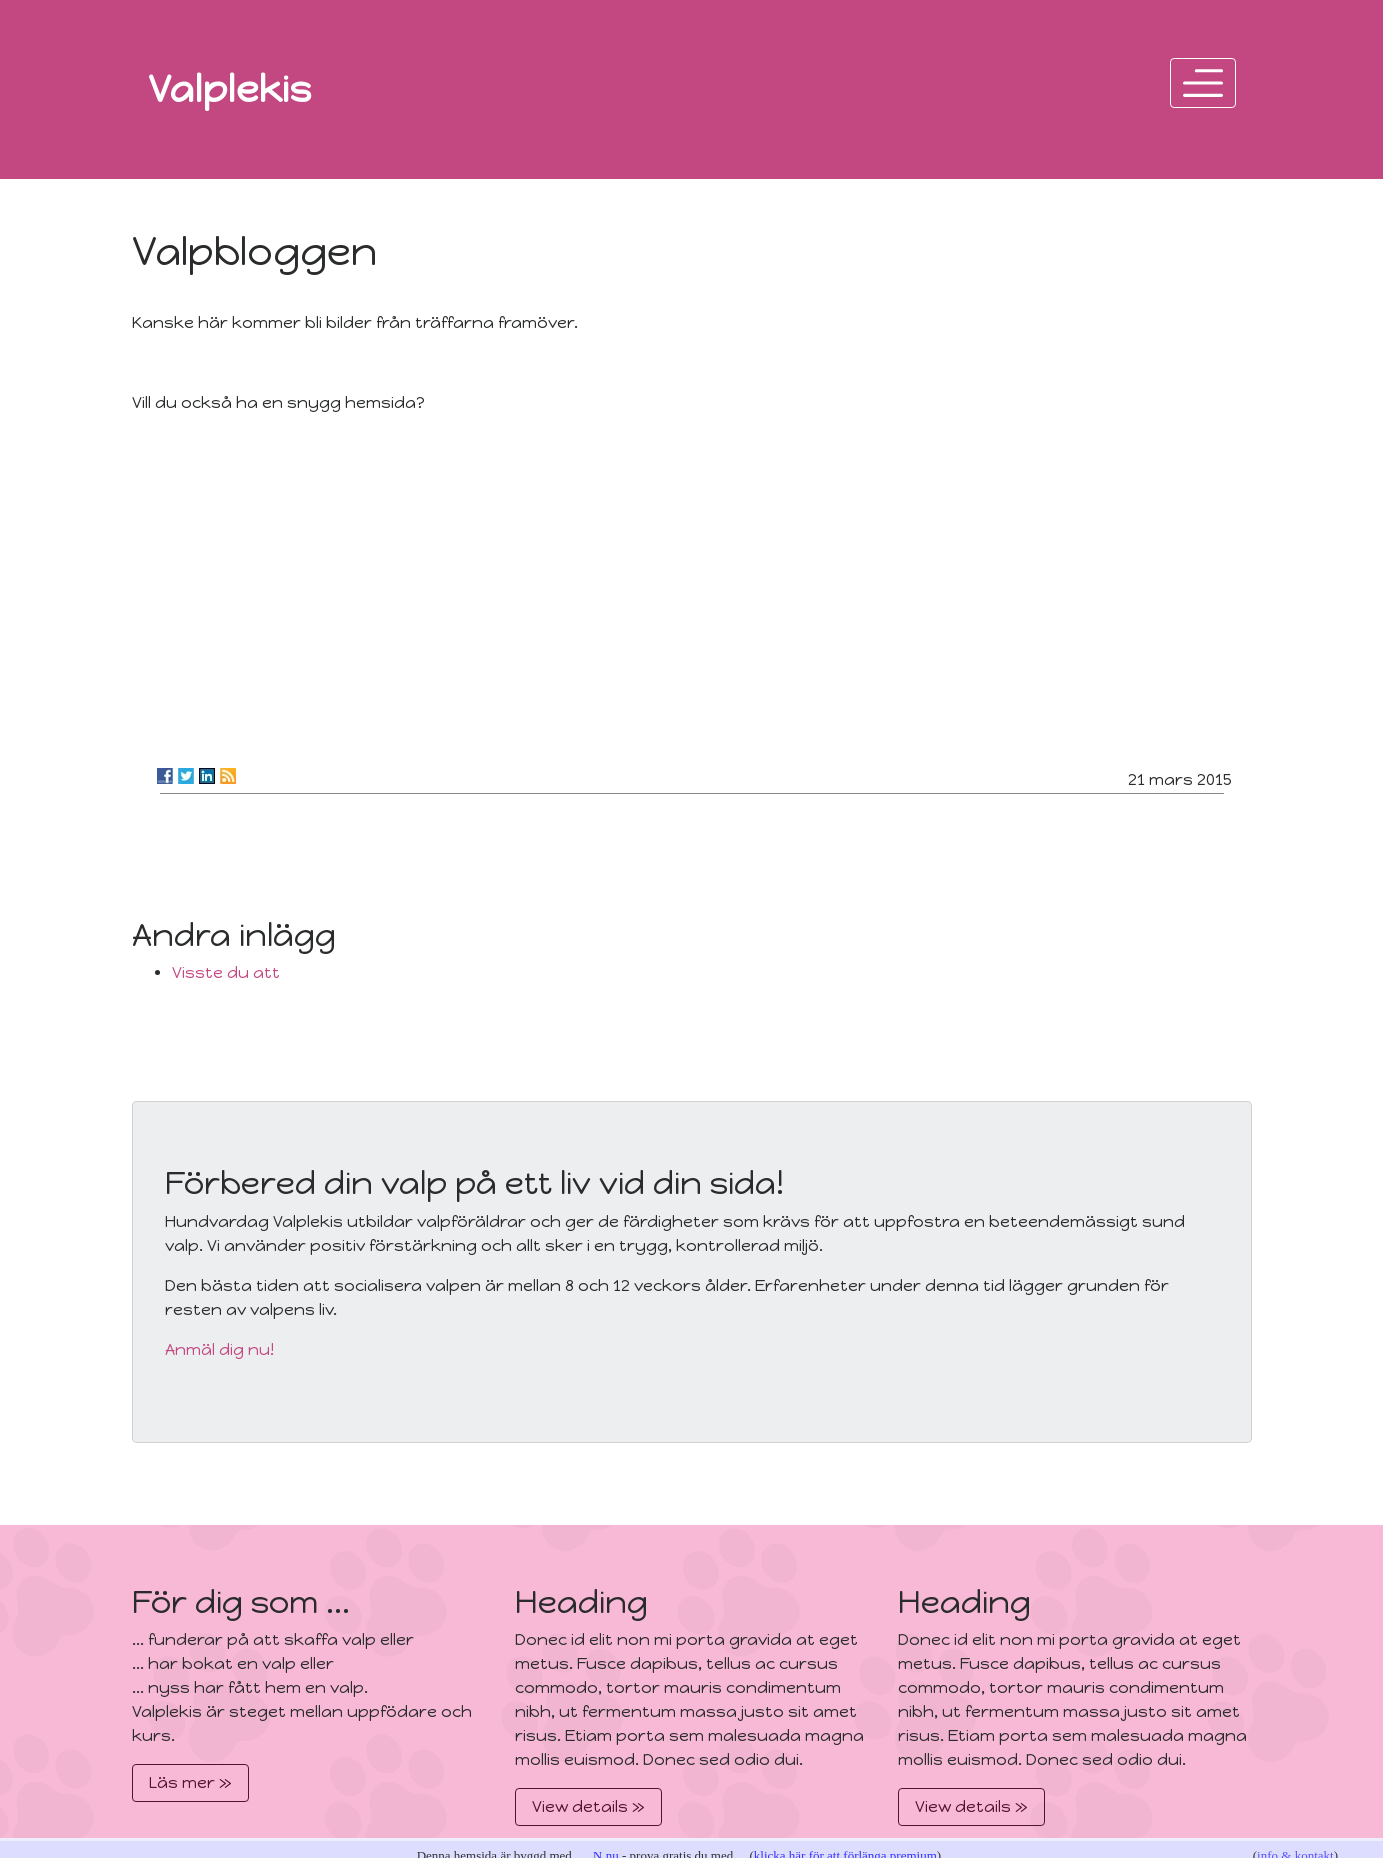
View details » (588, 1806)
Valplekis (230, 89)
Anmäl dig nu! (219, 1349)
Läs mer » (190, 1782)
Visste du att (226, 972)
